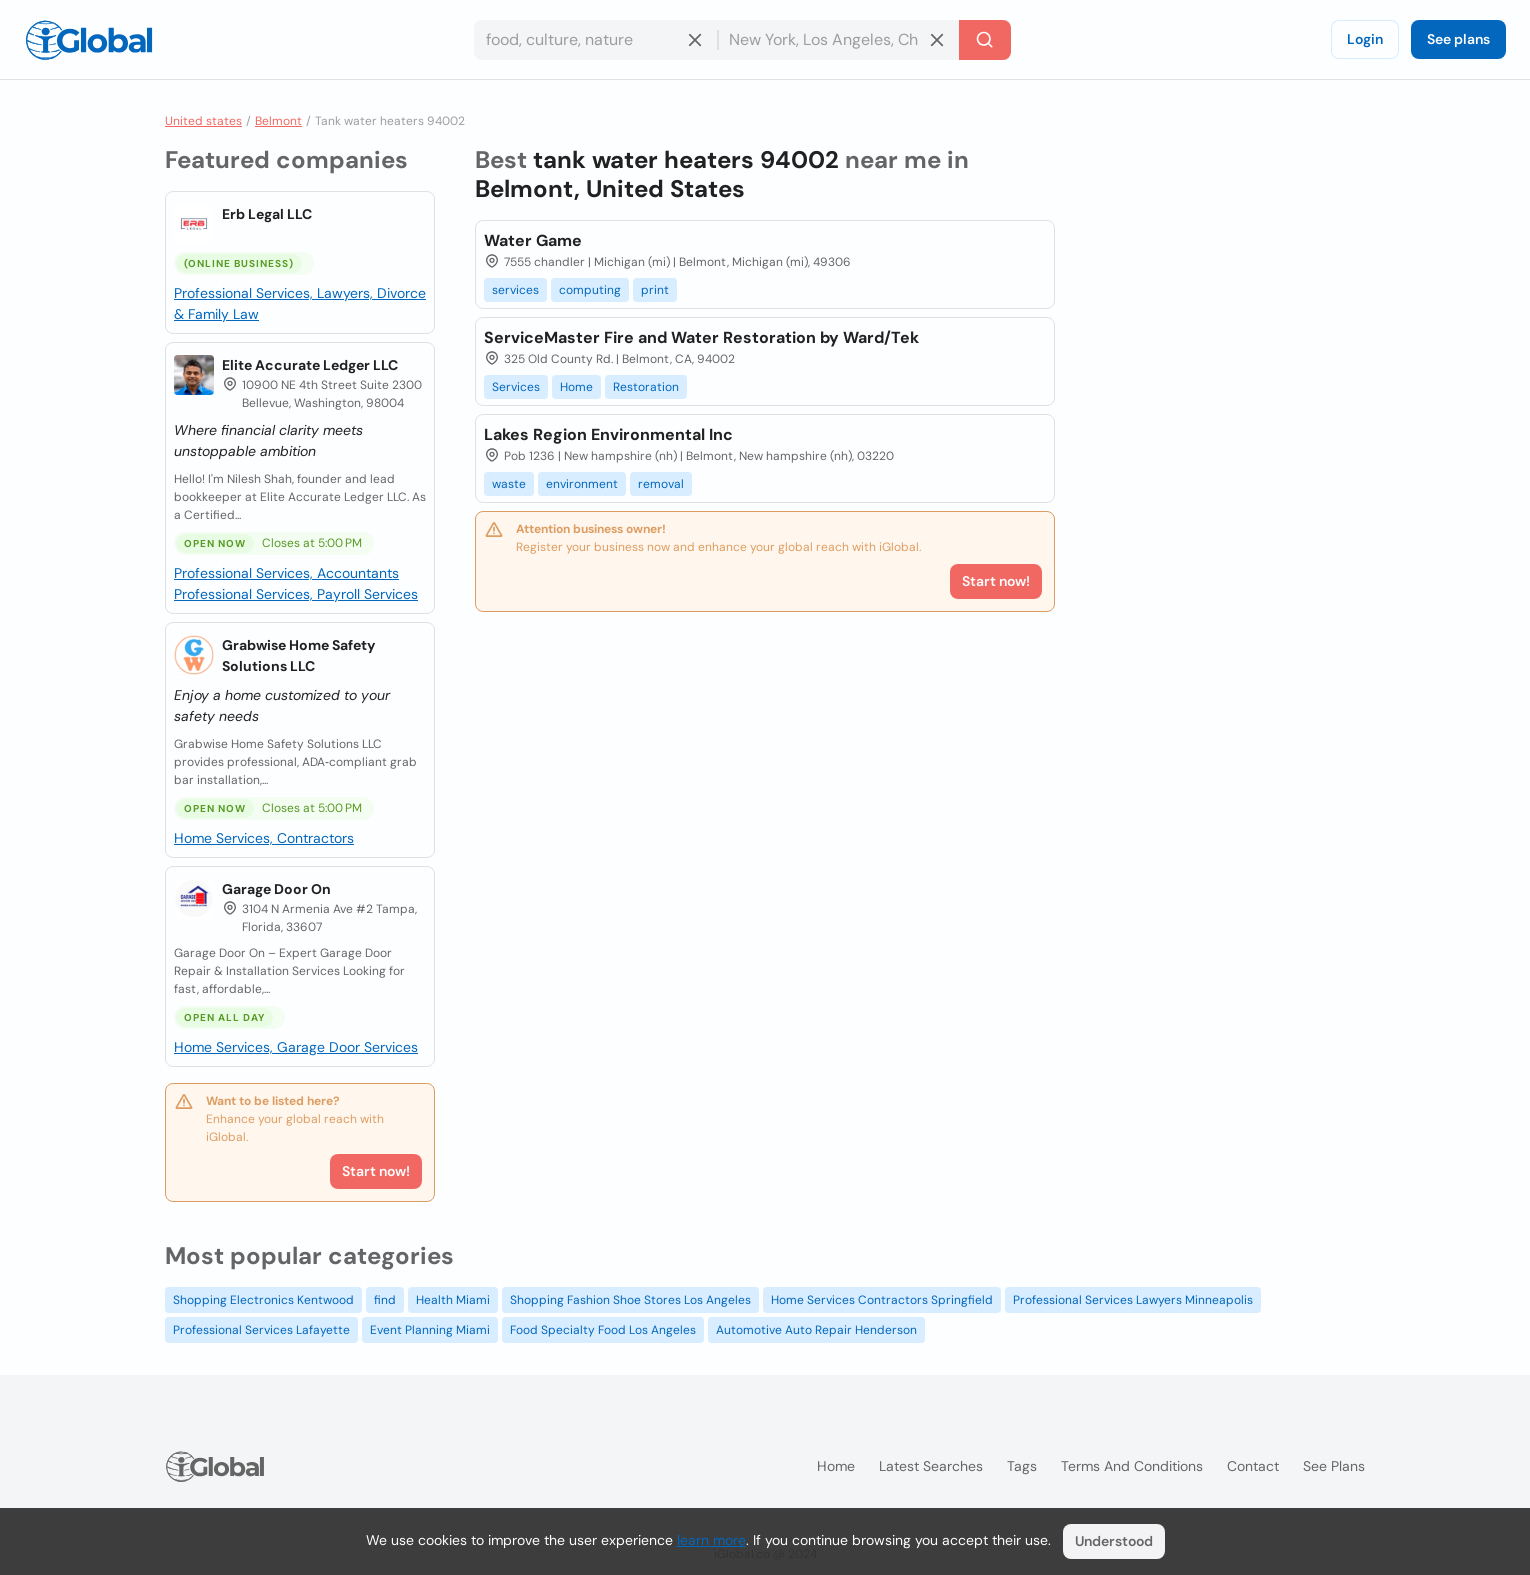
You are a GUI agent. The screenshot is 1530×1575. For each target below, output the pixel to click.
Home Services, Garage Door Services (296, 1047)
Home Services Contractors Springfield (882, 1300)
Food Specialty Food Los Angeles (603, 1330)
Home (576, 387)
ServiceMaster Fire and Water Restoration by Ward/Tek (701, 337)
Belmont (278, 121)
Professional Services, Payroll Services (296, 594)
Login (1365, 39)
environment (582, 484)
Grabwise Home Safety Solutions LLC (298, 655)
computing (590, 290)
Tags (1022, 1466)
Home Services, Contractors (264, 838)
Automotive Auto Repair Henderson (816, 1330)
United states (203, 121)
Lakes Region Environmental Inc (608, 434)
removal (661, 484)
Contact (1253, 1466)
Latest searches (931, 1466)
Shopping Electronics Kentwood (263, 1300)
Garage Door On (276, 889)
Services (516, 387)
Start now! (376, 1171)
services (515, 290)
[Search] (985, 40)
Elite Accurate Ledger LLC (310, 365)
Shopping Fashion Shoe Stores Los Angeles (630, 1300)
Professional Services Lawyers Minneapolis (1133, 1300)
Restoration (646, 387)
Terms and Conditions (1132, 1466)
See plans (1458, 39)
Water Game (533, 240)
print (655, 290)
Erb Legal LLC (267, 214)
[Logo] (89, 40)
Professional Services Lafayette (261, 1330)
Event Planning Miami (430, 1330)
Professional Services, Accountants (286, 573)
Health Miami (453, 1300)
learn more (711, 1540)
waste (509, 484)
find (385, 1300)
